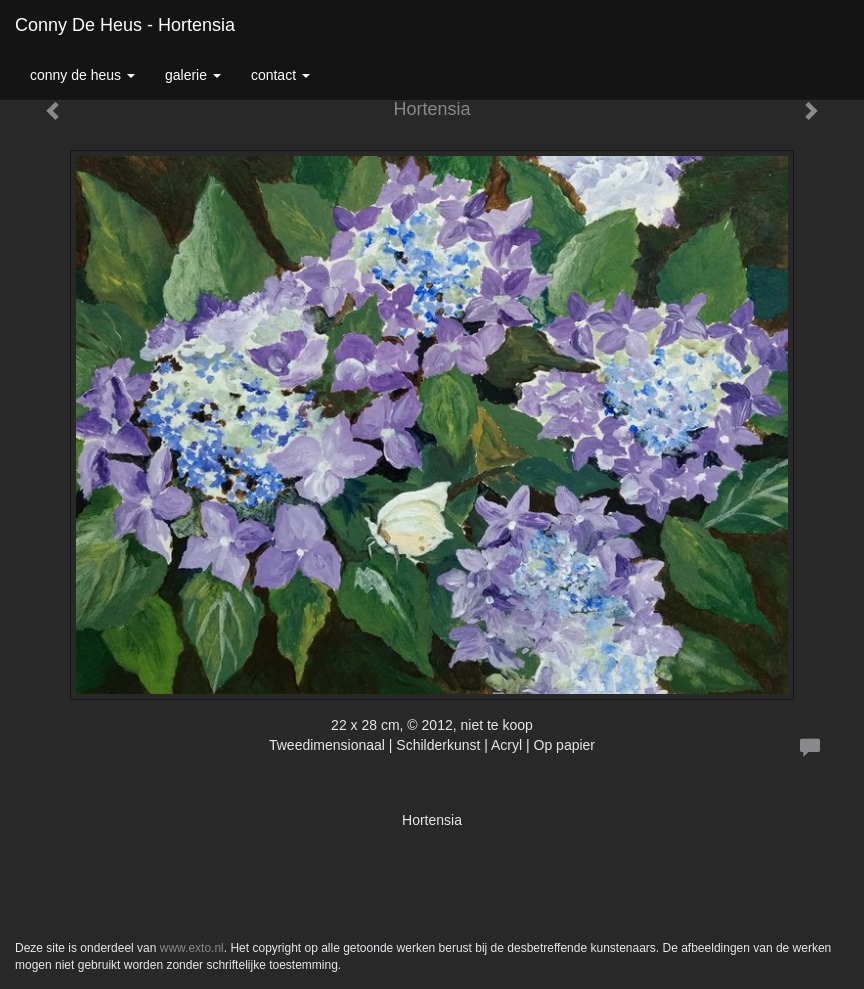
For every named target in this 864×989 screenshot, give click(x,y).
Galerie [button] (193, 75)
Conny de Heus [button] (82, 75)
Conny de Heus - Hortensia (125, 25)
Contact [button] (280, 75)
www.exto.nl (192, 948)
